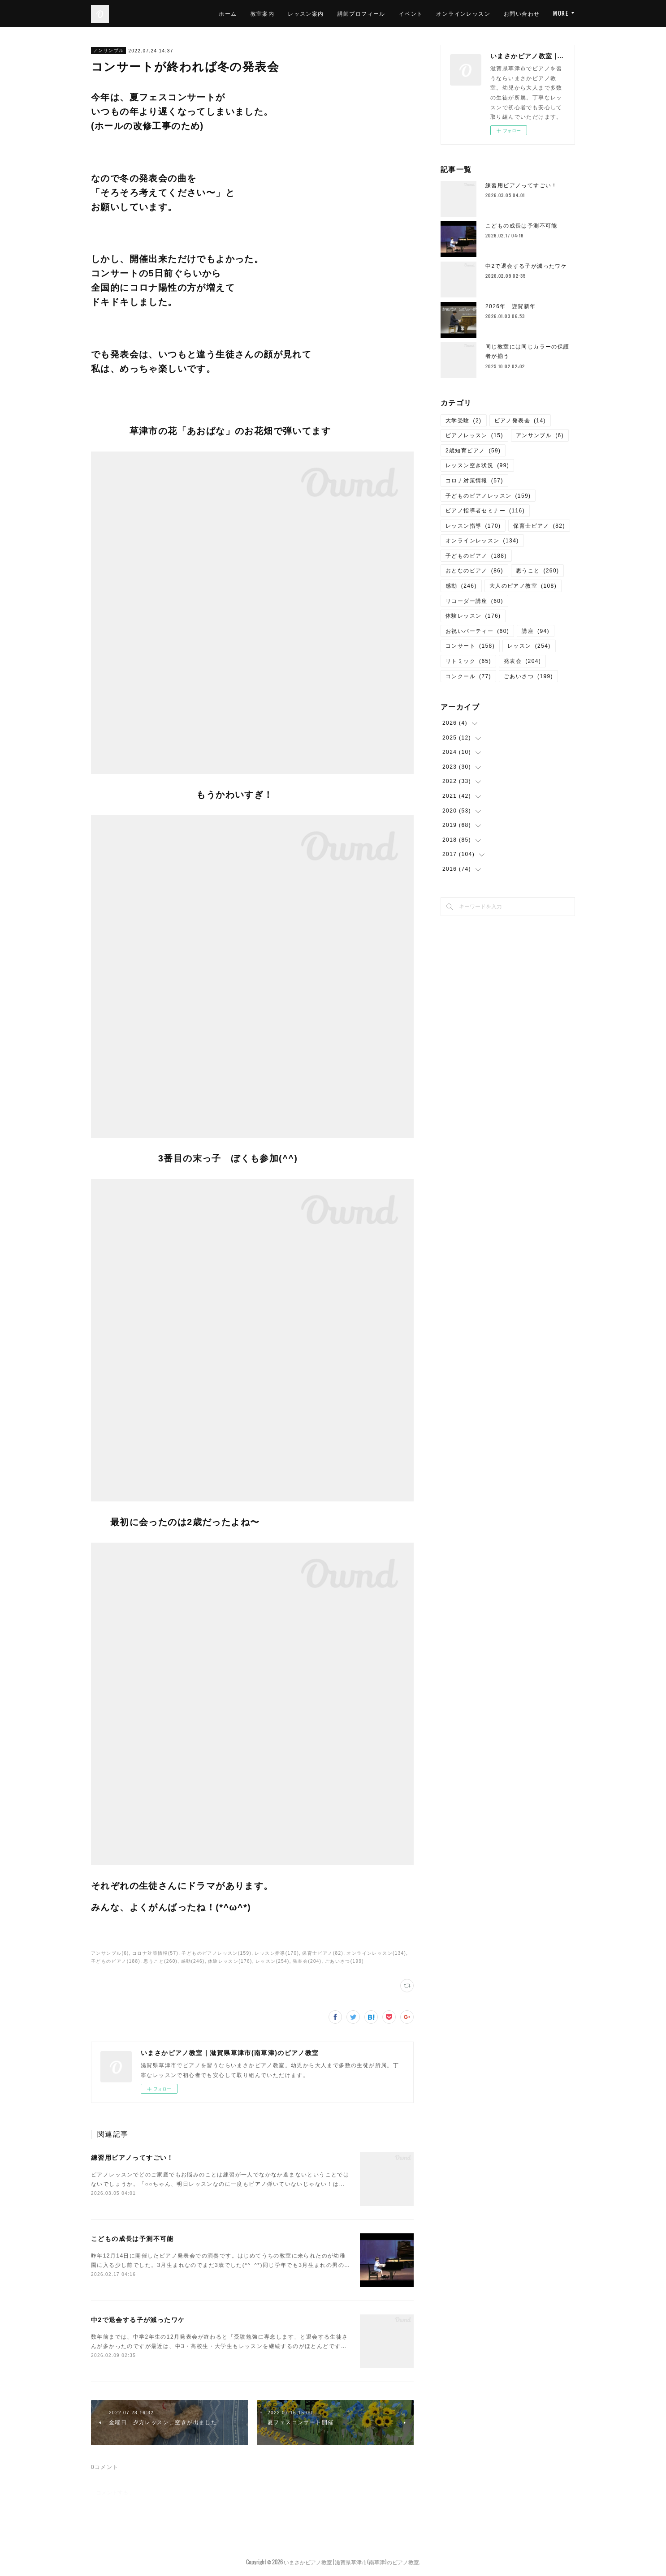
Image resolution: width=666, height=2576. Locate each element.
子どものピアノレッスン (488, 496)
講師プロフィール (361, 13)
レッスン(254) (272, 1961)
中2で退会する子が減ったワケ (138, 2319)
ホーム (228, 13)
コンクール (468, 676)
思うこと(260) (160, 1961)
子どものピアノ (476, 556)
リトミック (468, 661)
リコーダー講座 (474, 601)
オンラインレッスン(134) (376, 1953)
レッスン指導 (473, 526)
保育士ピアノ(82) (322, 1953)
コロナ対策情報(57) (155, 1953)
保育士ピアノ (539, 526)
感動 (461, 586)
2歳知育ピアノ (473, 450)
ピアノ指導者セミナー (485, 510)
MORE (560, 13)
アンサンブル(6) (110, 1953)
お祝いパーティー (477, 631)
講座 (535, 631)
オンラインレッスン (463, 13)
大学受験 (463, 420)
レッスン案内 (306, 13)
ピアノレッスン (474, 435)
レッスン (529, 646)
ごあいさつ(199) (344, 1961)
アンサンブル (108, 50)
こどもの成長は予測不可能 (132, 2238)
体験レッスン (473, 616)
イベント (411, 13)
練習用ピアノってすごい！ (132, 2157)
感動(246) (193, 1961)
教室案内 (263, 13)
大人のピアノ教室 (523, 586)
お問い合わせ (522, 13)
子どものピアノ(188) (115, 1961)
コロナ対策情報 (474, 480)
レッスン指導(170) (277, 1953)
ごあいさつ (528, 676)
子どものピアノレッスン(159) (216, 1953)
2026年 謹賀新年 (510, 306)
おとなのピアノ (474, 571)
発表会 (522, 661)
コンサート (470, 646)
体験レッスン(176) (230, 1961)
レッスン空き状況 (477, 465)
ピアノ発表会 (520, 420)
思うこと (537, 571)
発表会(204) (307, 1961)
